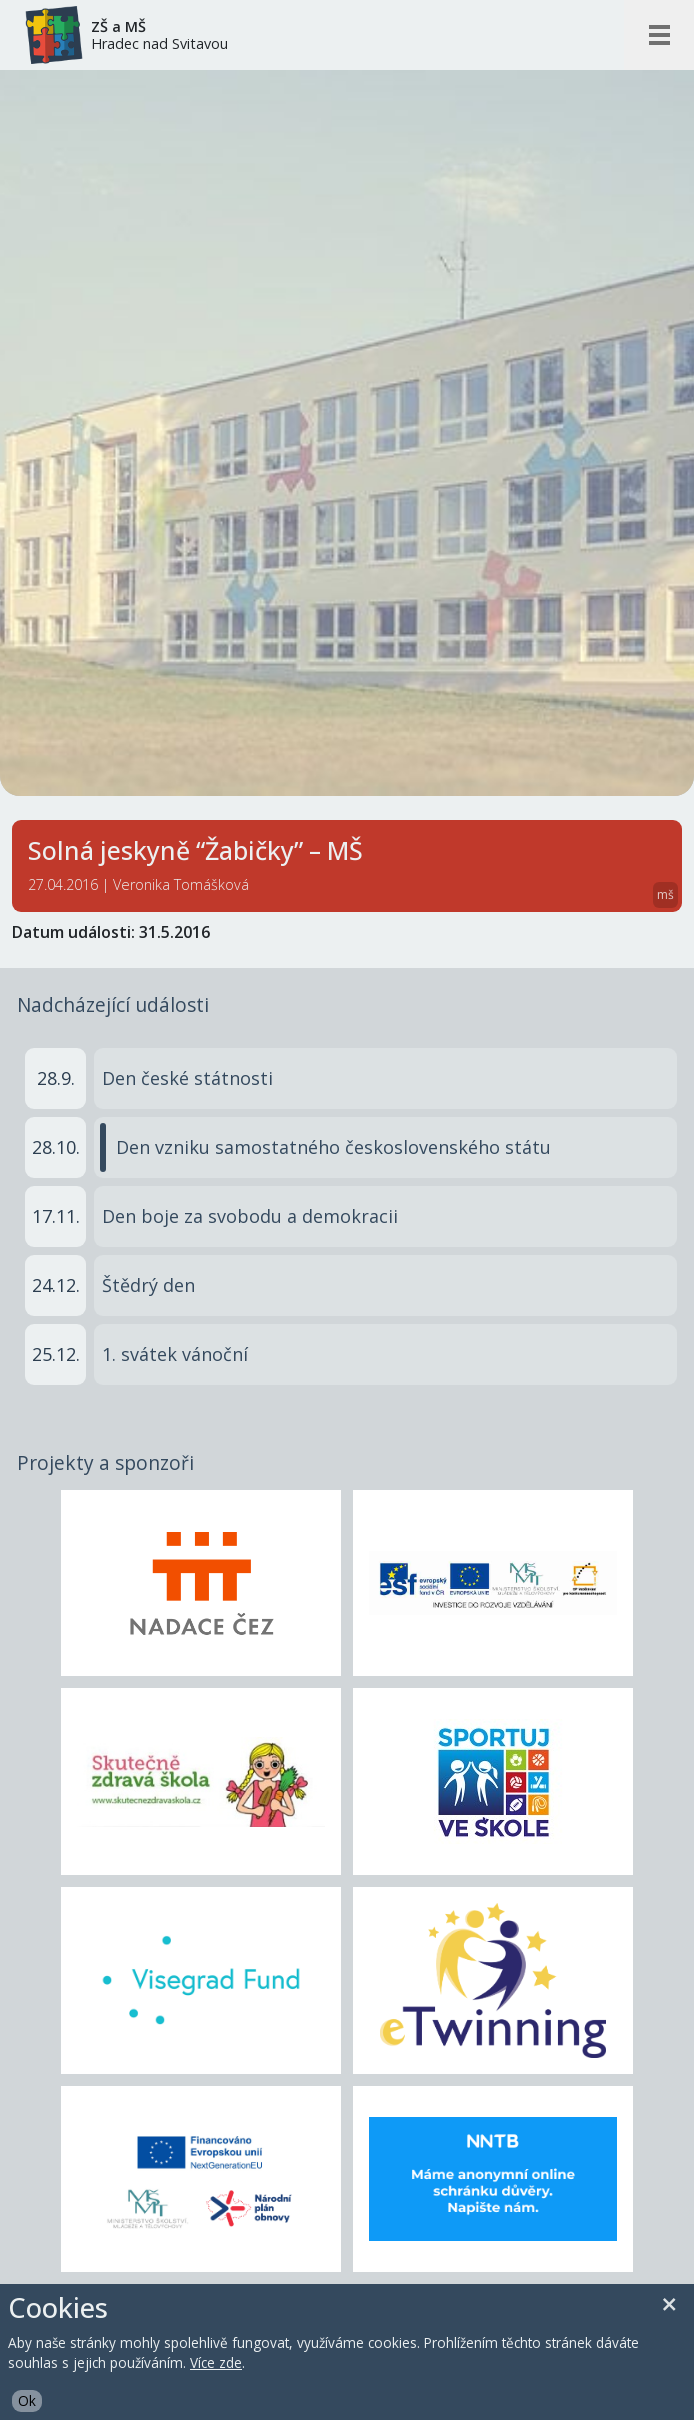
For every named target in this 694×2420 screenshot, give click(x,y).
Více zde (216, 2362)
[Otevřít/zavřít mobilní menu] (659, 35)
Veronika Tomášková (181, 884)
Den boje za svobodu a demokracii (250, 1216)
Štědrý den (148, 1285)
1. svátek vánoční (175, 1354)
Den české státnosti (187, 1078)
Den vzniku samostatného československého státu (333, 1147)
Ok (27, 2400)
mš (665, 894)
